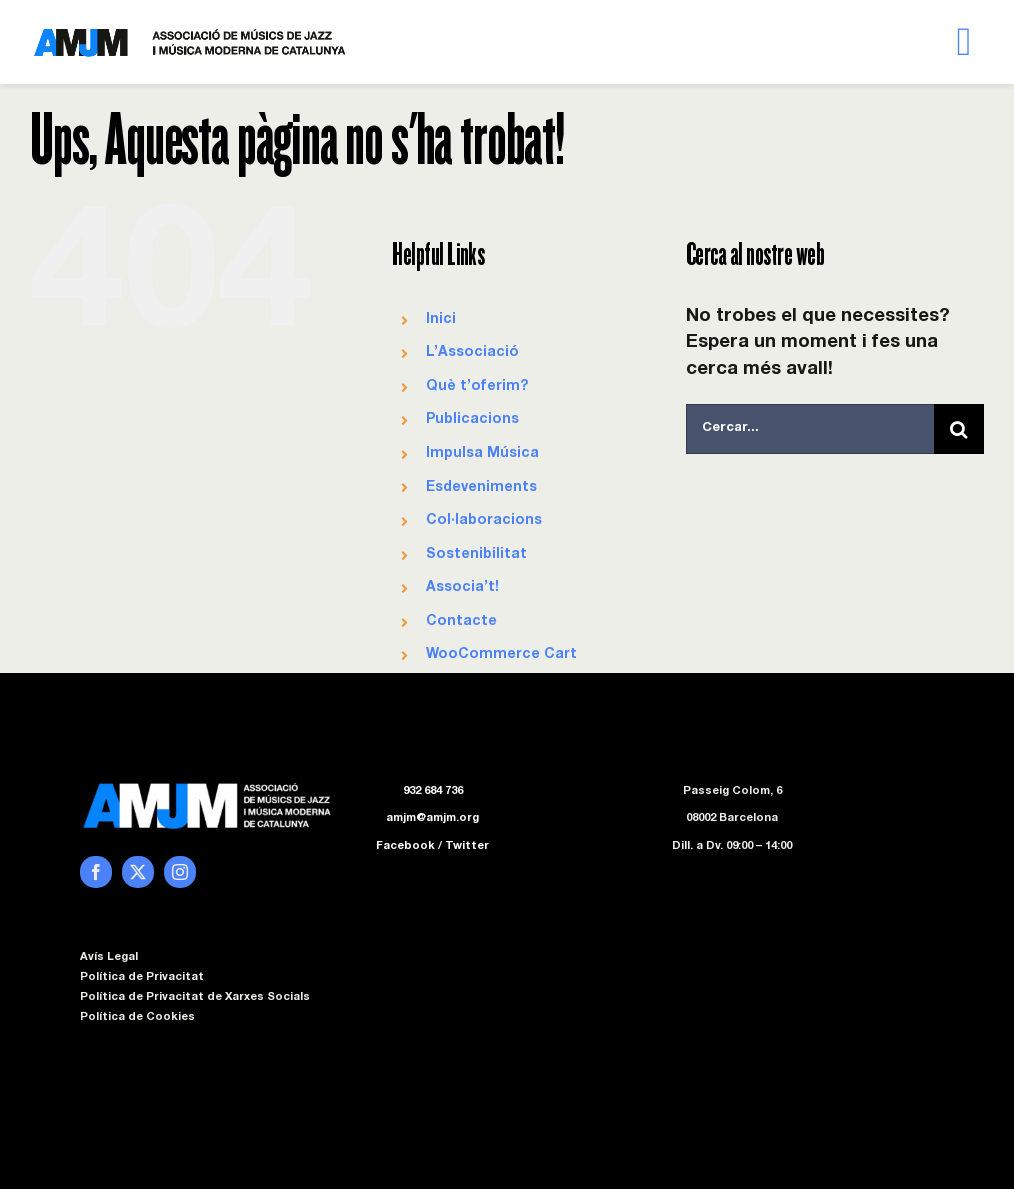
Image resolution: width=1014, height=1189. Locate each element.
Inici (441, 320)
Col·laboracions (484, 521)
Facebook (405, 846)
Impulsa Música (482, 454)
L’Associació (472, 353)
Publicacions (472, 420)
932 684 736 (433, 791)
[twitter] (138, 872)
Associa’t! (462, 588)
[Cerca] (959, 429)
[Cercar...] (810, 429)
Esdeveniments (481, 488)
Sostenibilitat (476, 555)
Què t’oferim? (477, 387)
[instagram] (180, 872)
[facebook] (96, 872)
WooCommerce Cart (501, 655)
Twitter (467, 846)
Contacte (461, 622)
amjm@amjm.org (432, 818)
